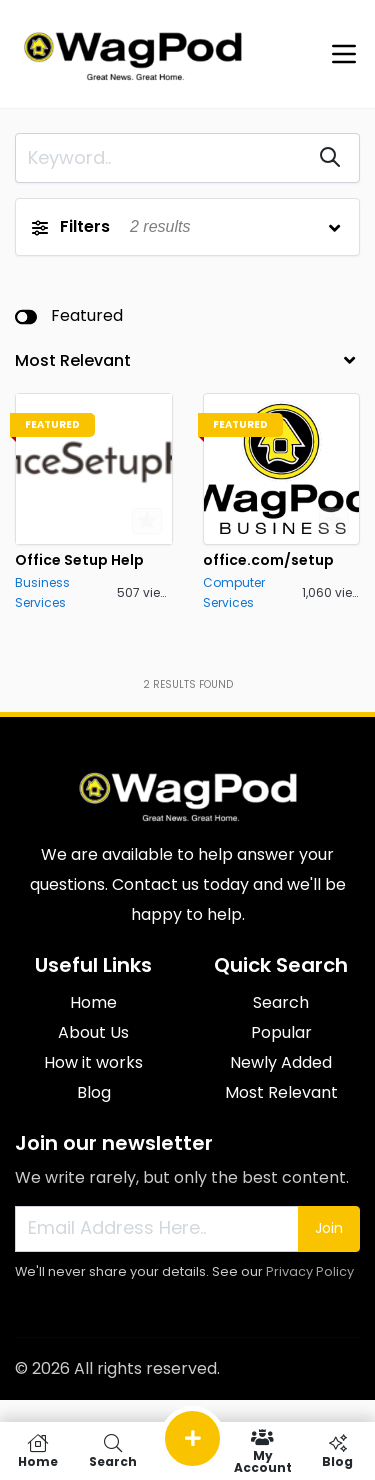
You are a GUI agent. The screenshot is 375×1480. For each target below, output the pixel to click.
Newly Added (281, 1062)
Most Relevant (281, 1092)
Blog (94, 1092)
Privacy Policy (310, 1271)
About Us (93, 1032)
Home (93, 1002)
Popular (281, 1032)
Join (329, 1228)
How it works (93, 1062)
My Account (262, 1451)
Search (281, 1002)
